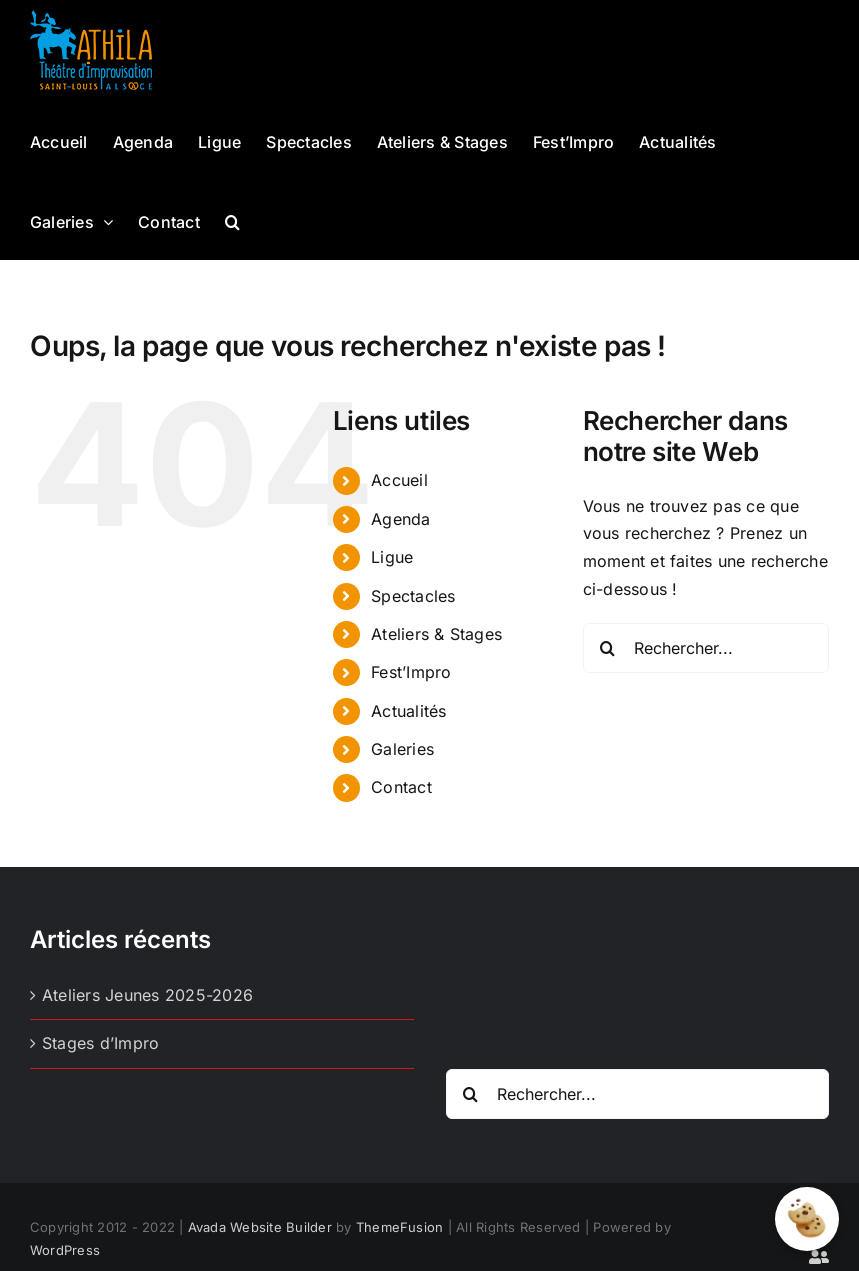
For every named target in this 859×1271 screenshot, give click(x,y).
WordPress (65, 1250)
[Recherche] (608, 648)
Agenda (400, 519)
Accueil (399, 480)
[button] (232, 220)
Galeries (402, 749)
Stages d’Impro (100, 1043)
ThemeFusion (400, 1227)
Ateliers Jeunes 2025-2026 (147, 995)
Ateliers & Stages (436, 634)
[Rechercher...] (706, 648)
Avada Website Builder (260, 1227)
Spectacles (413, 596)
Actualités (408, 711)
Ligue (392, 557)
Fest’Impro (411, 672)
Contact (401, 787)
